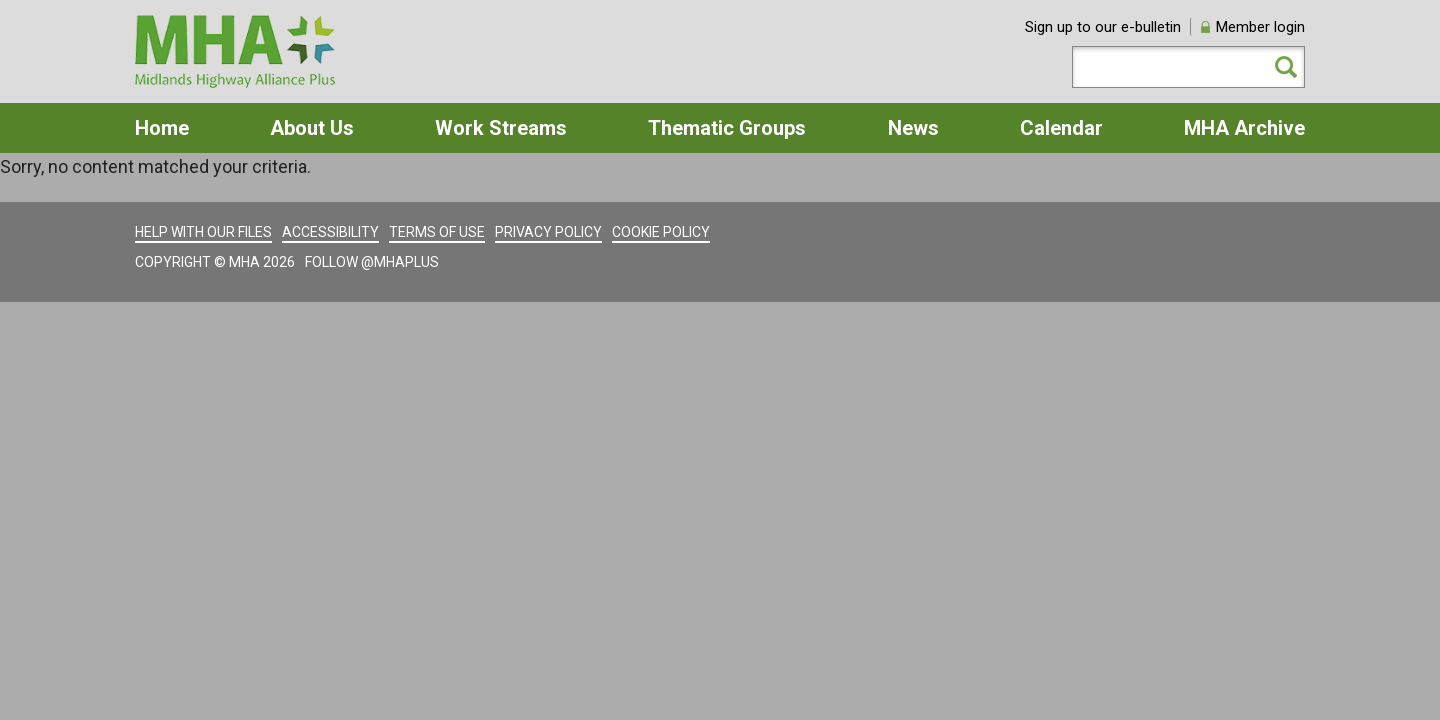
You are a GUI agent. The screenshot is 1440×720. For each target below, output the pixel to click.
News (913, 128)
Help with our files (203, 232)
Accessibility (330, 232)
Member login (1260, 27)
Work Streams (501, 128)
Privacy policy (548, 232)
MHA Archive (1244, 128)
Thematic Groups (727, 128)
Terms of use (437, 232)
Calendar (1061, 128)
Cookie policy (661, 232)
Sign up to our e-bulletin (1103, 27)
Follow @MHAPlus (372, 262)
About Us (312, 128)
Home (162, 128)
